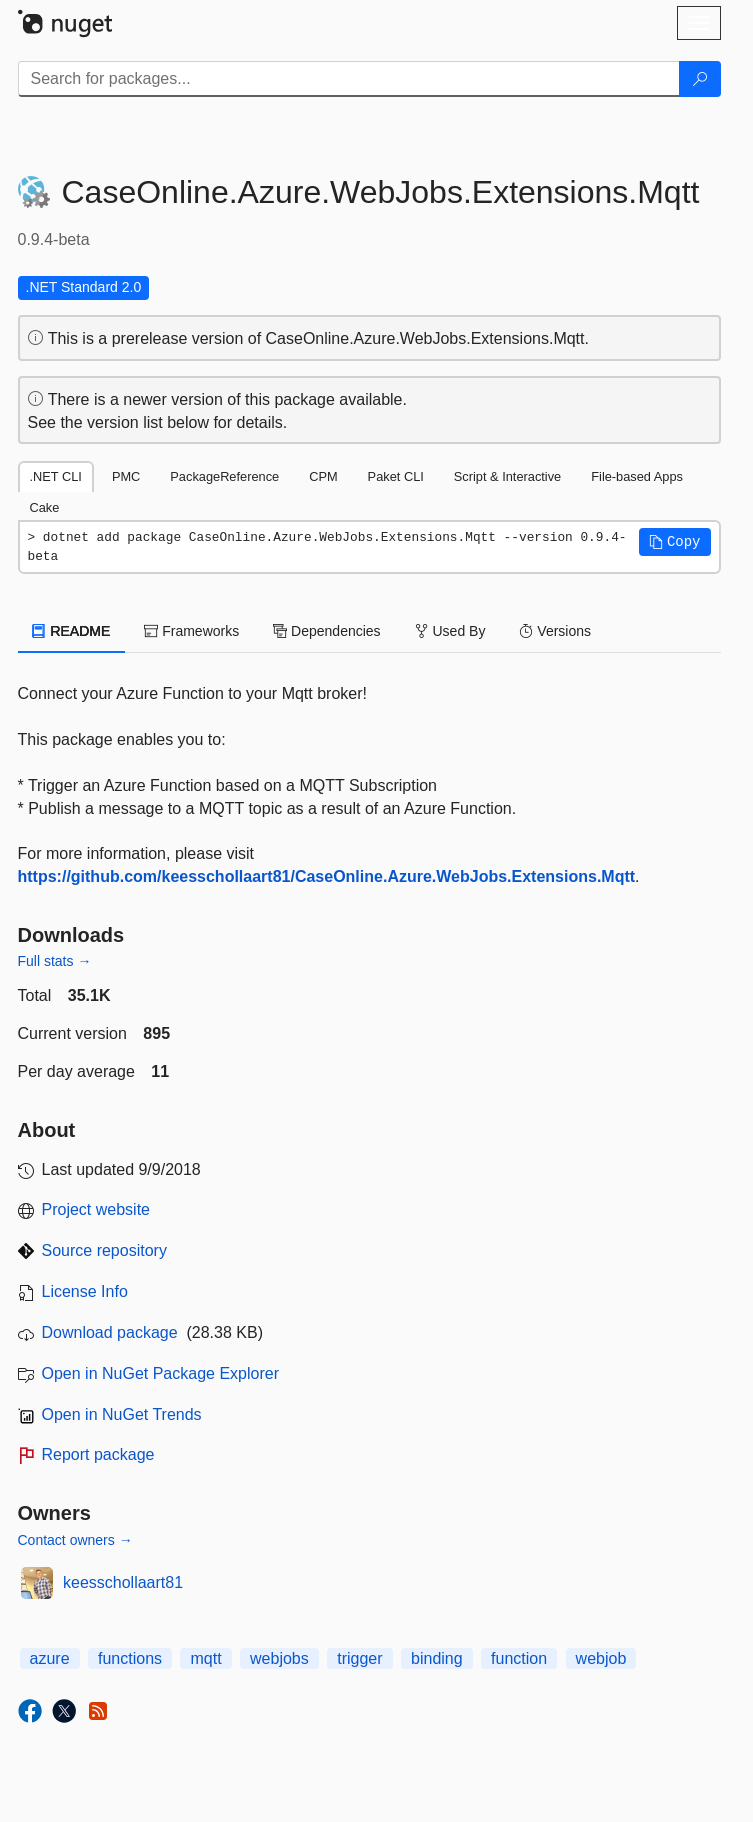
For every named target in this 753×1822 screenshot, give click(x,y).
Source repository (104, 1250)
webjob (601, 1658)
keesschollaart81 (123, 1582)
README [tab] (72, 631)
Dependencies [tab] (326, 631)
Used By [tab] (450, 631)
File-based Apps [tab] (637, 476)
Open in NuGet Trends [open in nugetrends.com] (122, 1414)
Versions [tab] (555, 631)
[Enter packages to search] (349, 79)
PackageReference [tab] (224, 476)
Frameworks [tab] (191, 631)
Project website (96, 1209)
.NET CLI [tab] (56, 476)
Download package (110, 1332)
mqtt (205, 1658)
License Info (85, 1291)
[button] (675, 542)
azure (50, 1658)
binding (437, 1658)
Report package (98, 1454)
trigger (359, 1658)
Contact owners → (75, 1540)
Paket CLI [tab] (396, 476)
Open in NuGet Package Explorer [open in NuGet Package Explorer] (160, 1373)
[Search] (700, 79)
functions (130, 1658)
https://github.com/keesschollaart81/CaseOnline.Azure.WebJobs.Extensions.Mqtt (327, 876)
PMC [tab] (126, 476)
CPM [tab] (323, 476)
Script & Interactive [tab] (507, 476)
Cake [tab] (45, 507)
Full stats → (55, 961)
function (519, 1658)
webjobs (279, 1658)
